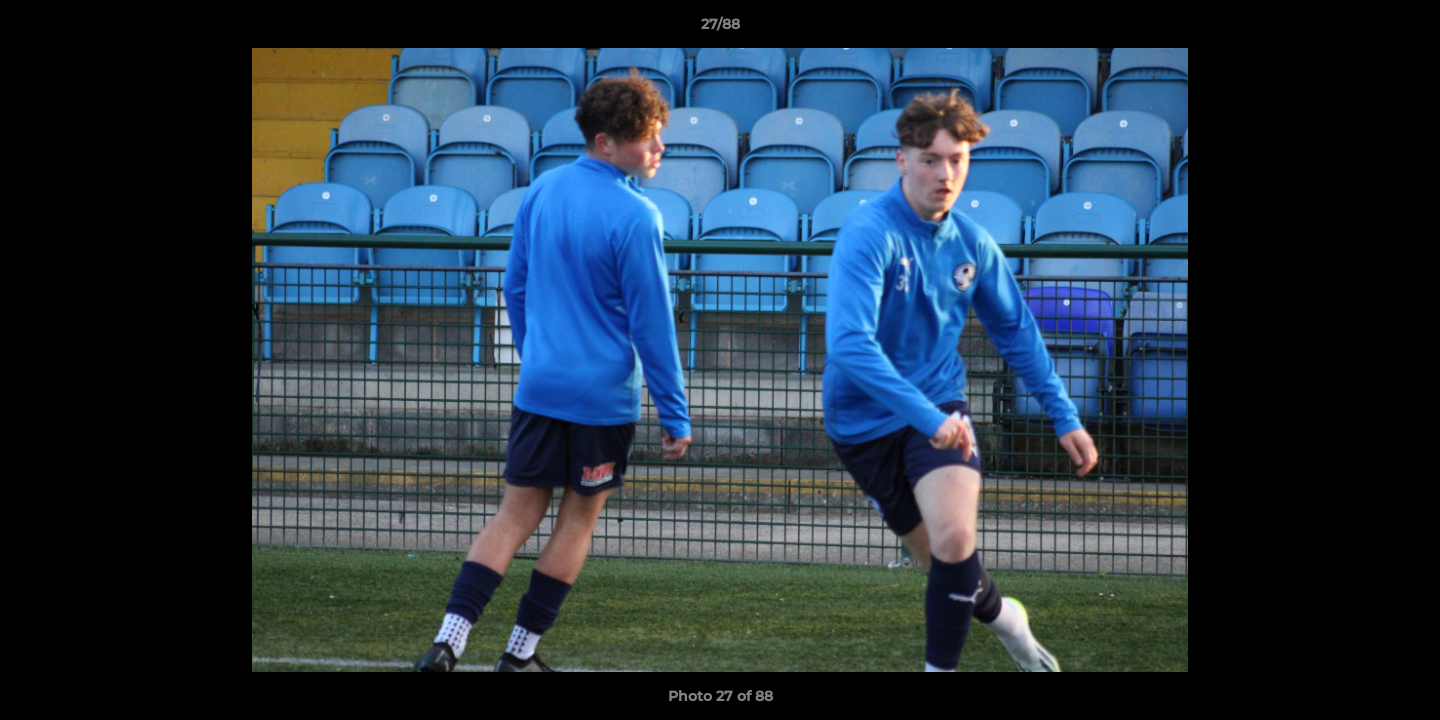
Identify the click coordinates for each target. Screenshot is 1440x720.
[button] (1404, 29)
